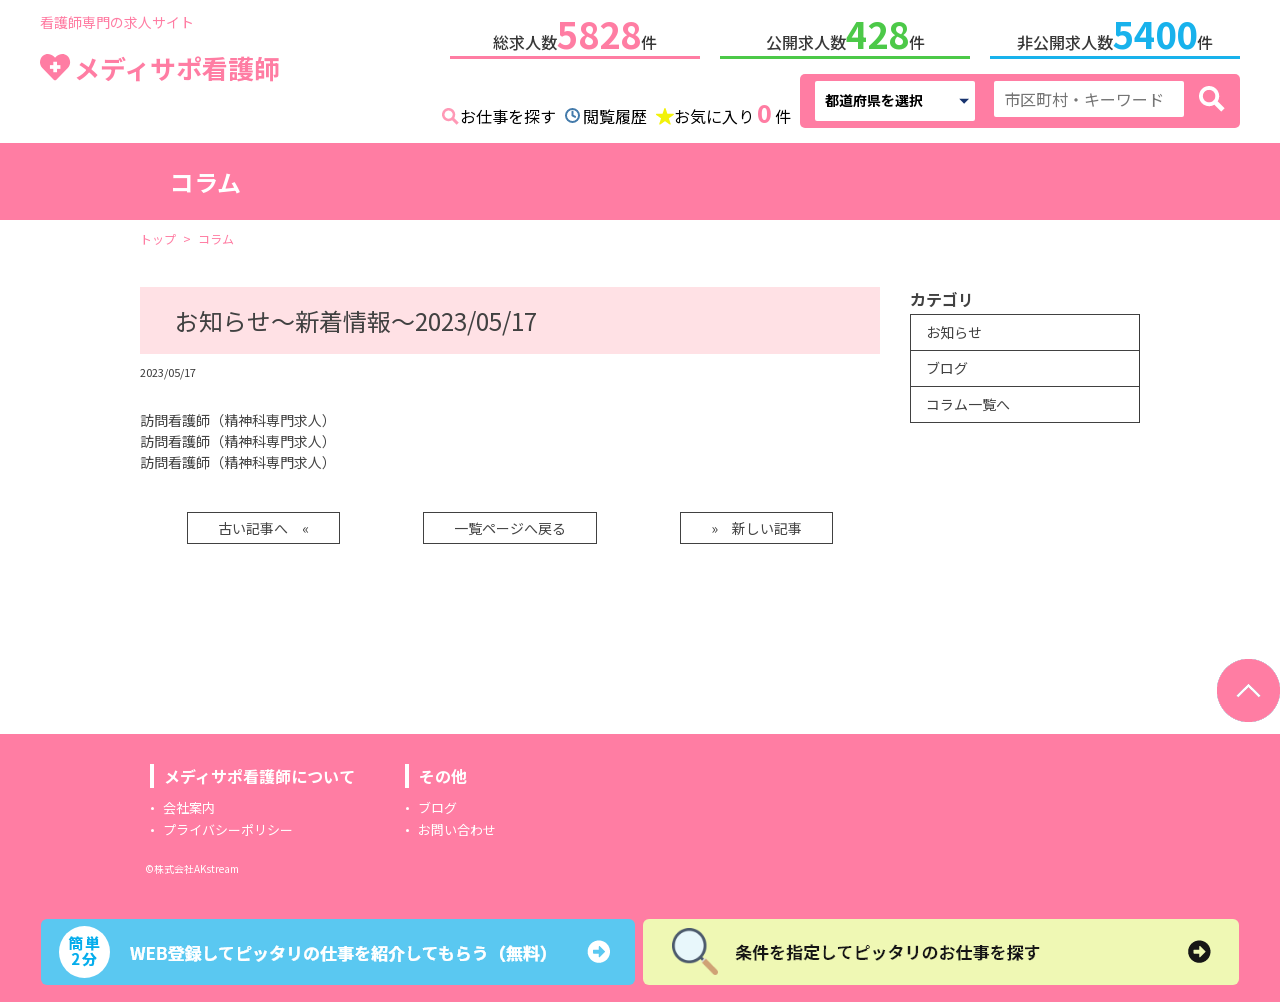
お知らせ (954, 328)
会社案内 (189, 803)
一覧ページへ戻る (510, 524)
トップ (158, 234)
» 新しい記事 (756, 524)
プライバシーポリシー (228, 825)
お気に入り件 (732, 110)
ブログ (947, 364)
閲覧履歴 (615, 112)
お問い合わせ (457, 825)
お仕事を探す (508, 112)
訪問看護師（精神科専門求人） (238, 416)
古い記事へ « (263, 524)
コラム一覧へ (968, 400)
